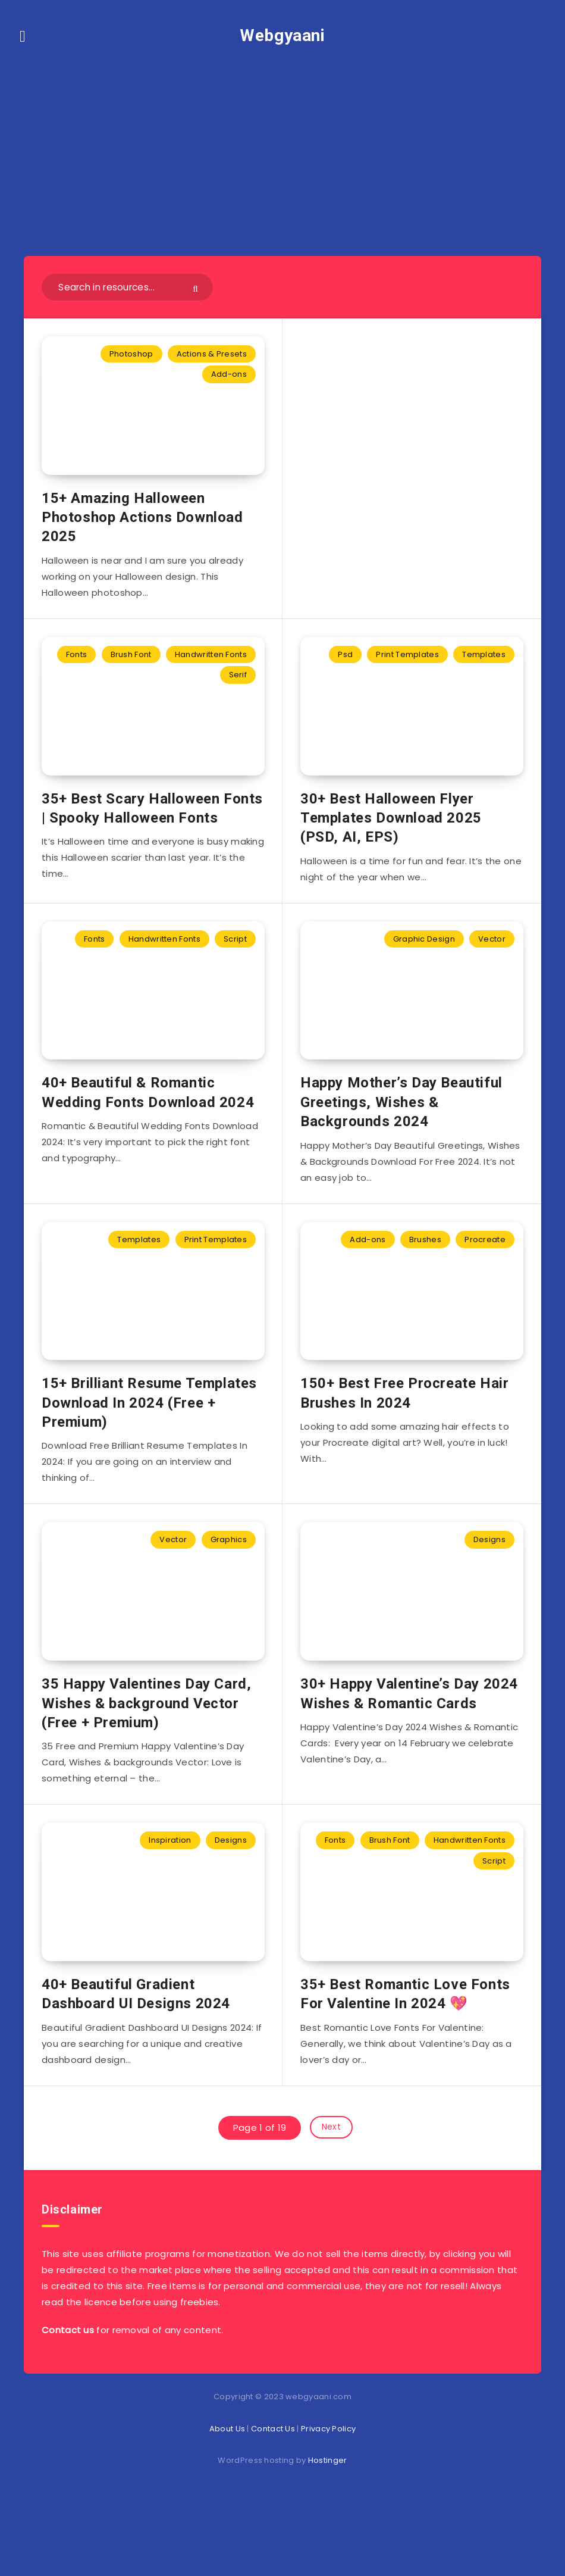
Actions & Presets (212, 353)
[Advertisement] (282, 143)
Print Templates (407, 664)
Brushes (425, 1270)
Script (235, 959)
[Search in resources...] (127, 287)
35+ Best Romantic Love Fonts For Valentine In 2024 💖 (405, 2056)
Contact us (68, 2391)
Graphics (229, 1581)
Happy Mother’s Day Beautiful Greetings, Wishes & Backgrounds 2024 (401, 1133)
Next (331, 2190)
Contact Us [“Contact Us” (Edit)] (273, 2489)
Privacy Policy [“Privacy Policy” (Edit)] (328, 2489)
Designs (489, 1581)
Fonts (76, 664)
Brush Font (131, 664)
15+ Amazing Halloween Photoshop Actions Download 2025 (142, 527)
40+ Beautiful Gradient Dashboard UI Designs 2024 (136, 2056)
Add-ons (229, 374)
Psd (345, 664)
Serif (238, 685)
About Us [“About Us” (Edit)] (227, 2489)
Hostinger (327, 2521)
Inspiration (170, 1891)
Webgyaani (282, 35)
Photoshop (131, 353)
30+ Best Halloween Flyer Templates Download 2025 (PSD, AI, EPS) (391, 838)
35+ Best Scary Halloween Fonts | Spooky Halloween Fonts (152, 828)
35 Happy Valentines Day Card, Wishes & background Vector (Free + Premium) (146, 1755)
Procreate (485, 1270)
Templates (484, 664)
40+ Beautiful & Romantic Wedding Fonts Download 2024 (148, 1123)
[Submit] (197, 288)
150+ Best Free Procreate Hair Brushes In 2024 (404, 1434)
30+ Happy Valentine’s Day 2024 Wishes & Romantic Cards (409, 1745)
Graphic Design (424, 959)
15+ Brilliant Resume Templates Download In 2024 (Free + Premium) (149, 1444)
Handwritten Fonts (211, 664)
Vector (492, 959)
